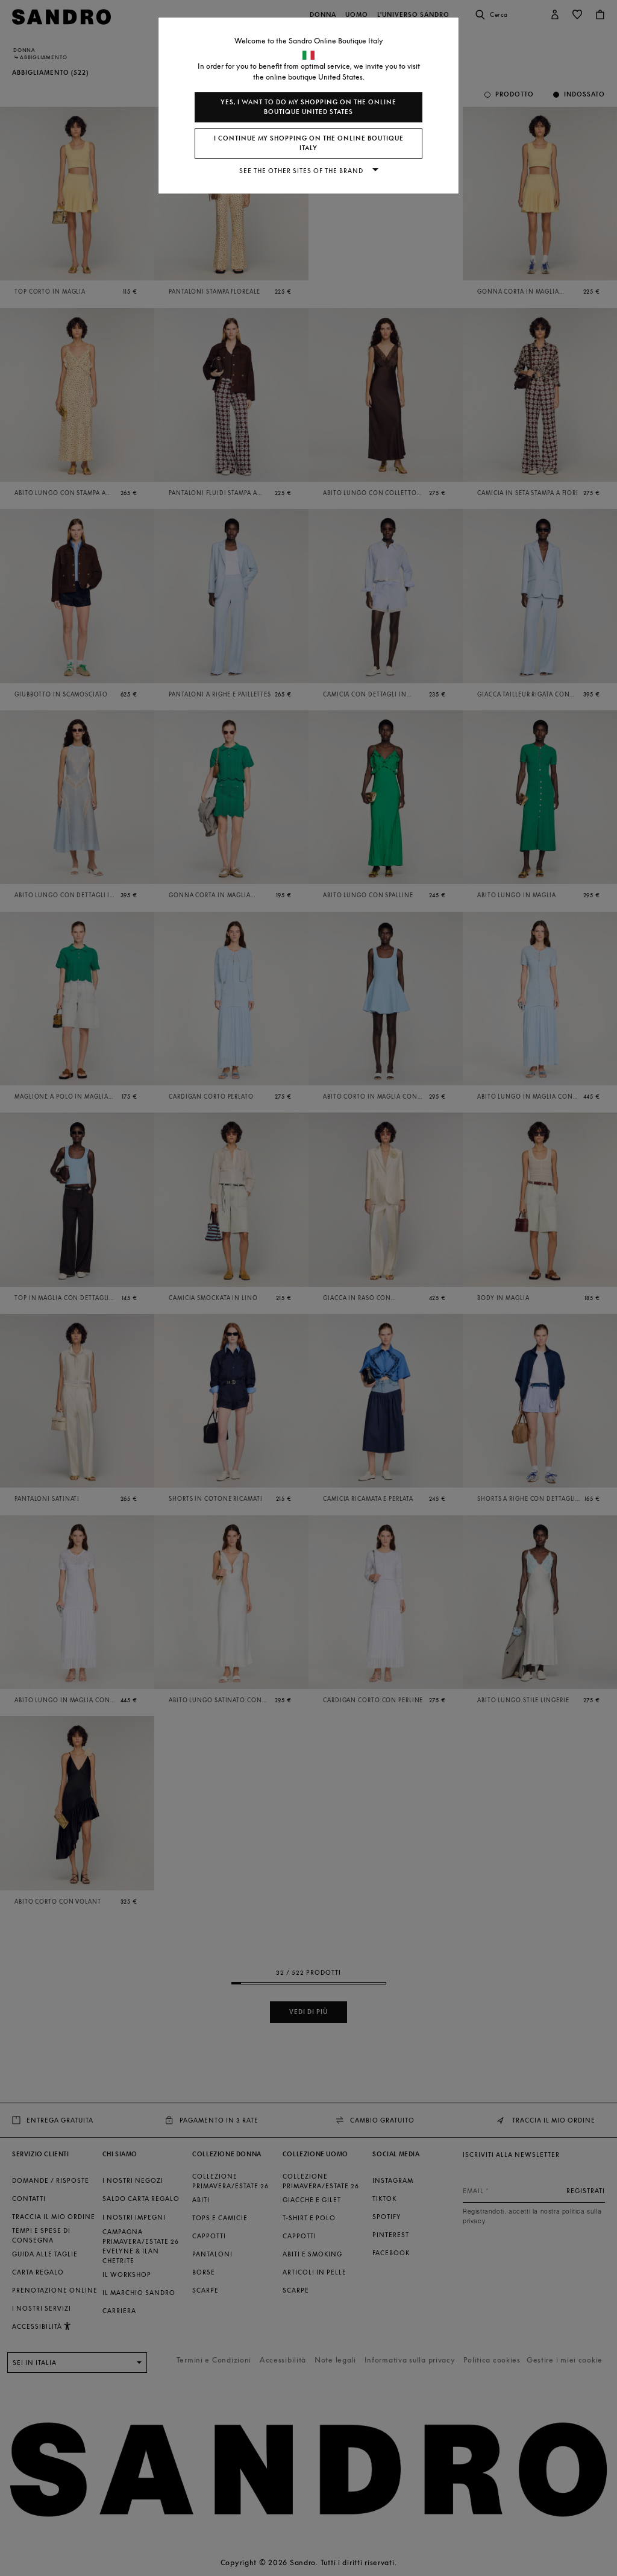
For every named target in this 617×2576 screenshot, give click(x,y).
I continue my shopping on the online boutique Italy (309, 143)
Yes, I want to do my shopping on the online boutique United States (308, 107)
